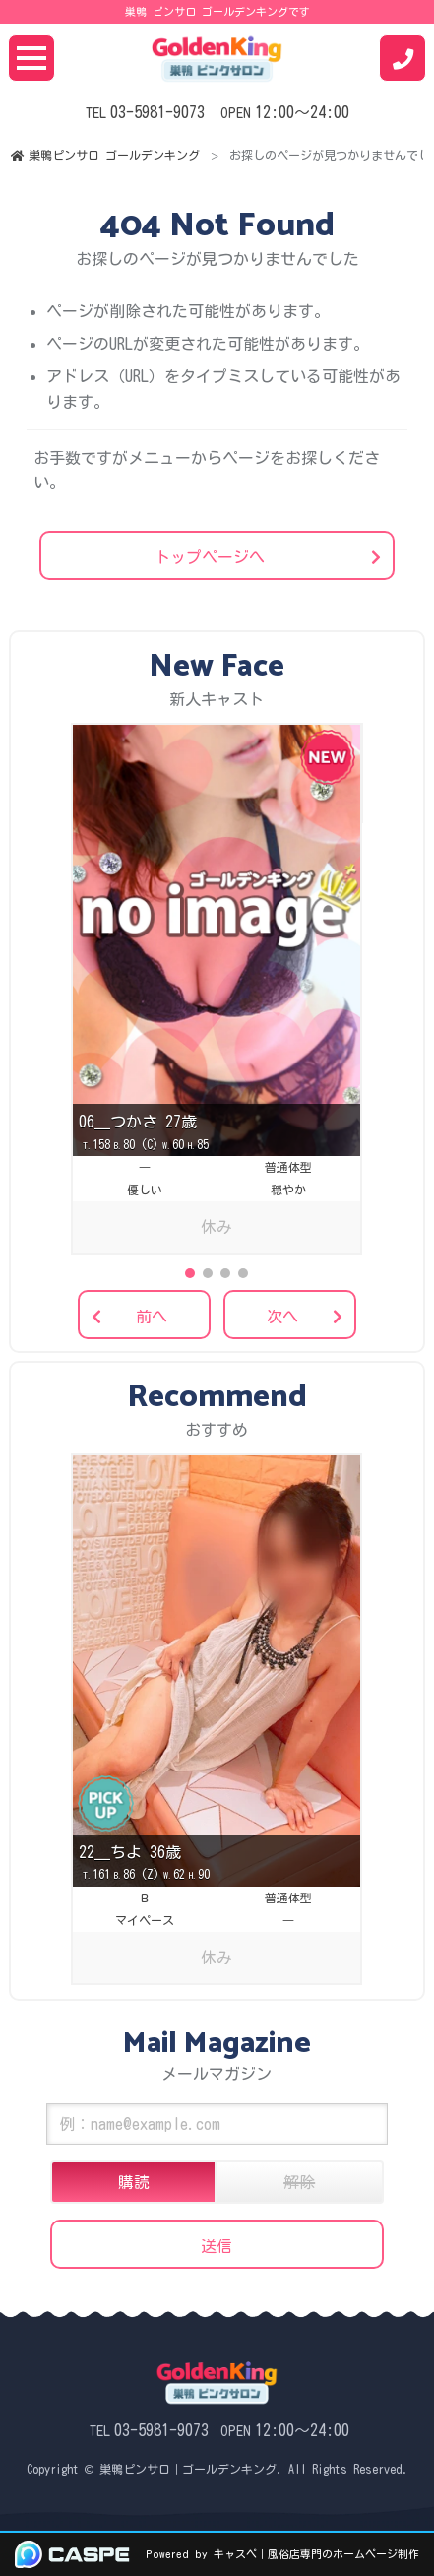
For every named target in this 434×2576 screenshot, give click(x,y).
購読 (134, 2182)
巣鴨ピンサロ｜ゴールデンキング (188, 2469)
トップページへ (210, 557)
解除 (299, 2182)
